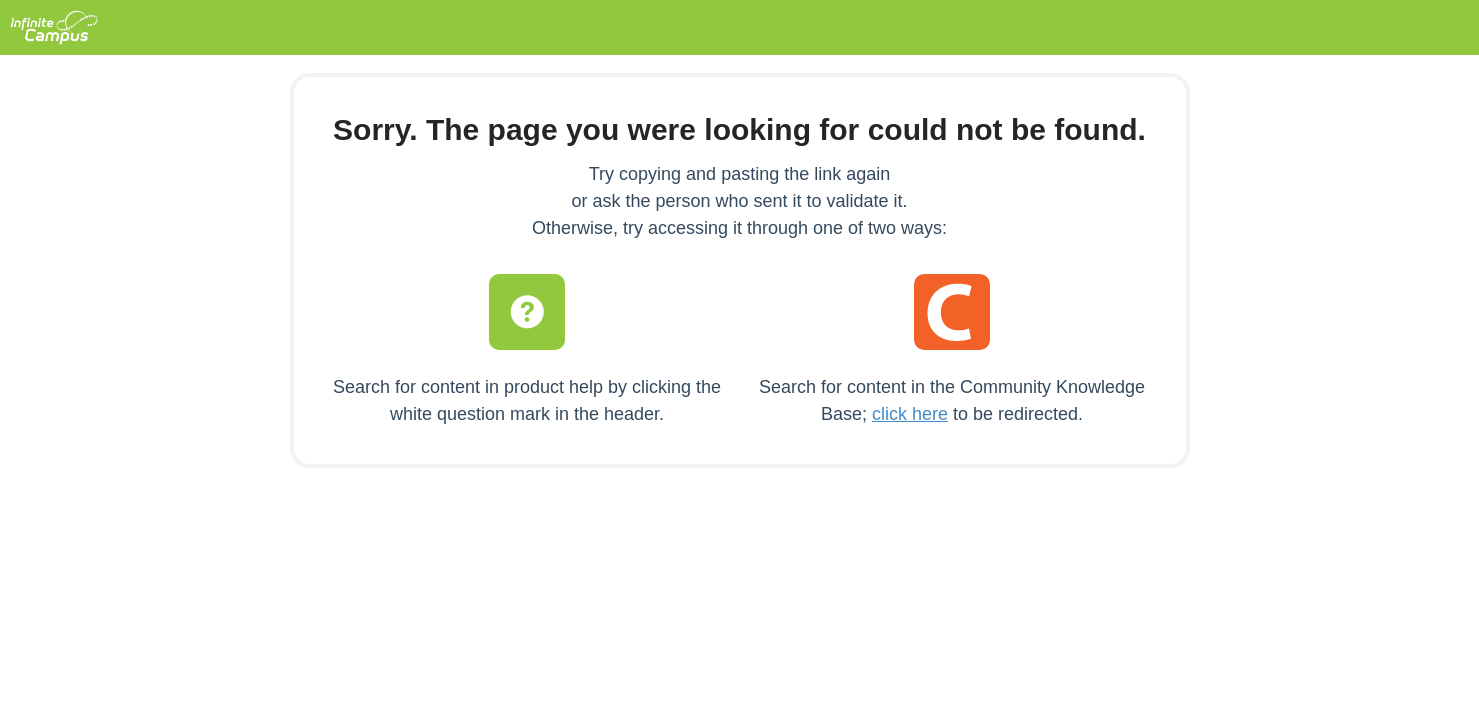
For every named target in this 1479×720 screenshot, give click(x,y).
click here (910, 414)
